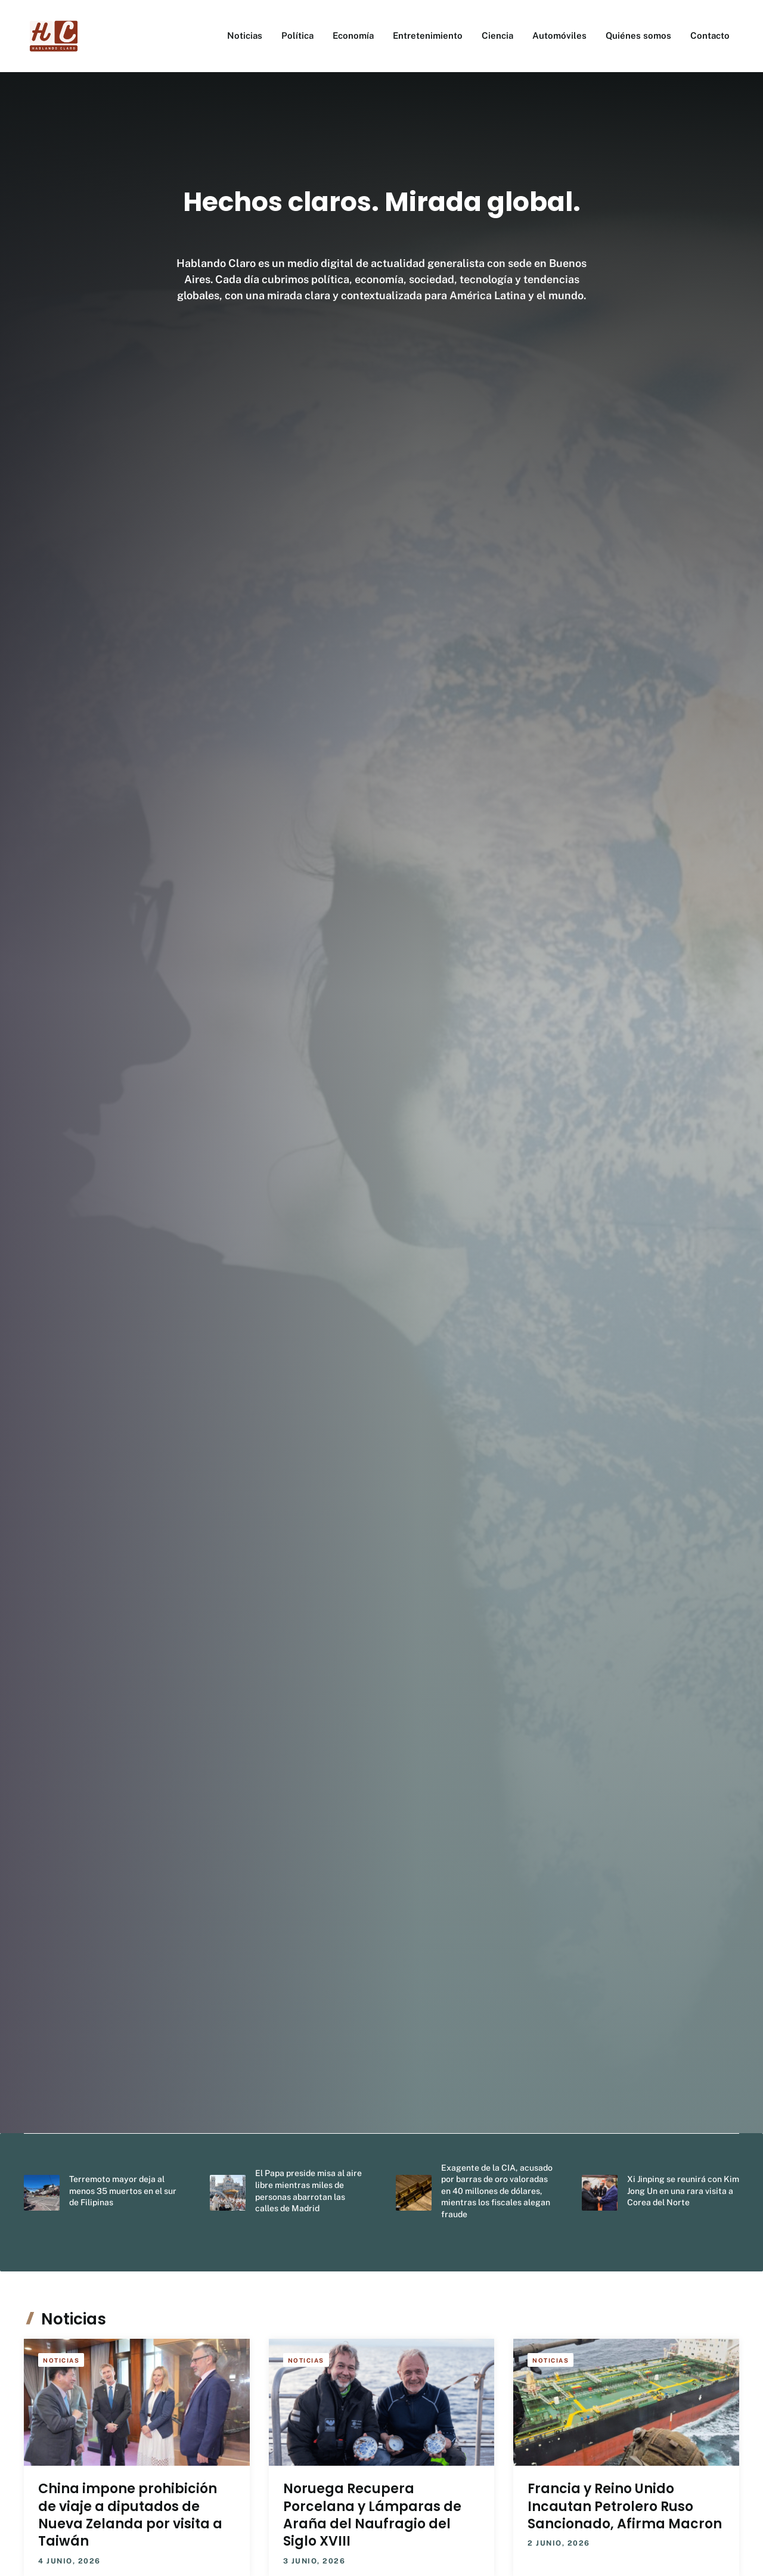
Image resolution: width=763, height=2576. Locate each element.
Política (297, 35)
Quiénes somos (638, 35)
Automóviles (559, 35)
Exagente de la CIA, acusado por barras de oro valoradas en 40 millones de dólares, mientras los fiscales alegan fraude (497, 2191)
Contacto (710, 35)
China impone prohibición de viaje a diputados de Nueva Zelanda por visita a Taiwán (130, 2514)
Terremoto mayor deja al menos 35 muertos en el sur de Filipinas (122, 2190)
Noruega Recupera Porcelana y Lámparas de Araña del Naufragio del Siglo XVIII (372, 2514)
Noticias (244, 35)
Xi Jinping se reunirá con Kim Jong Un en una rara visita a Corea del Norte (683, 2190)
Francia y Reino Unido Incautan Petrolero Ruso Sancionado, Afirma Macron (625, 2506)
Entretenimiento (428, 35)
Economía (353, 35)
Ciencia (497, 35)
